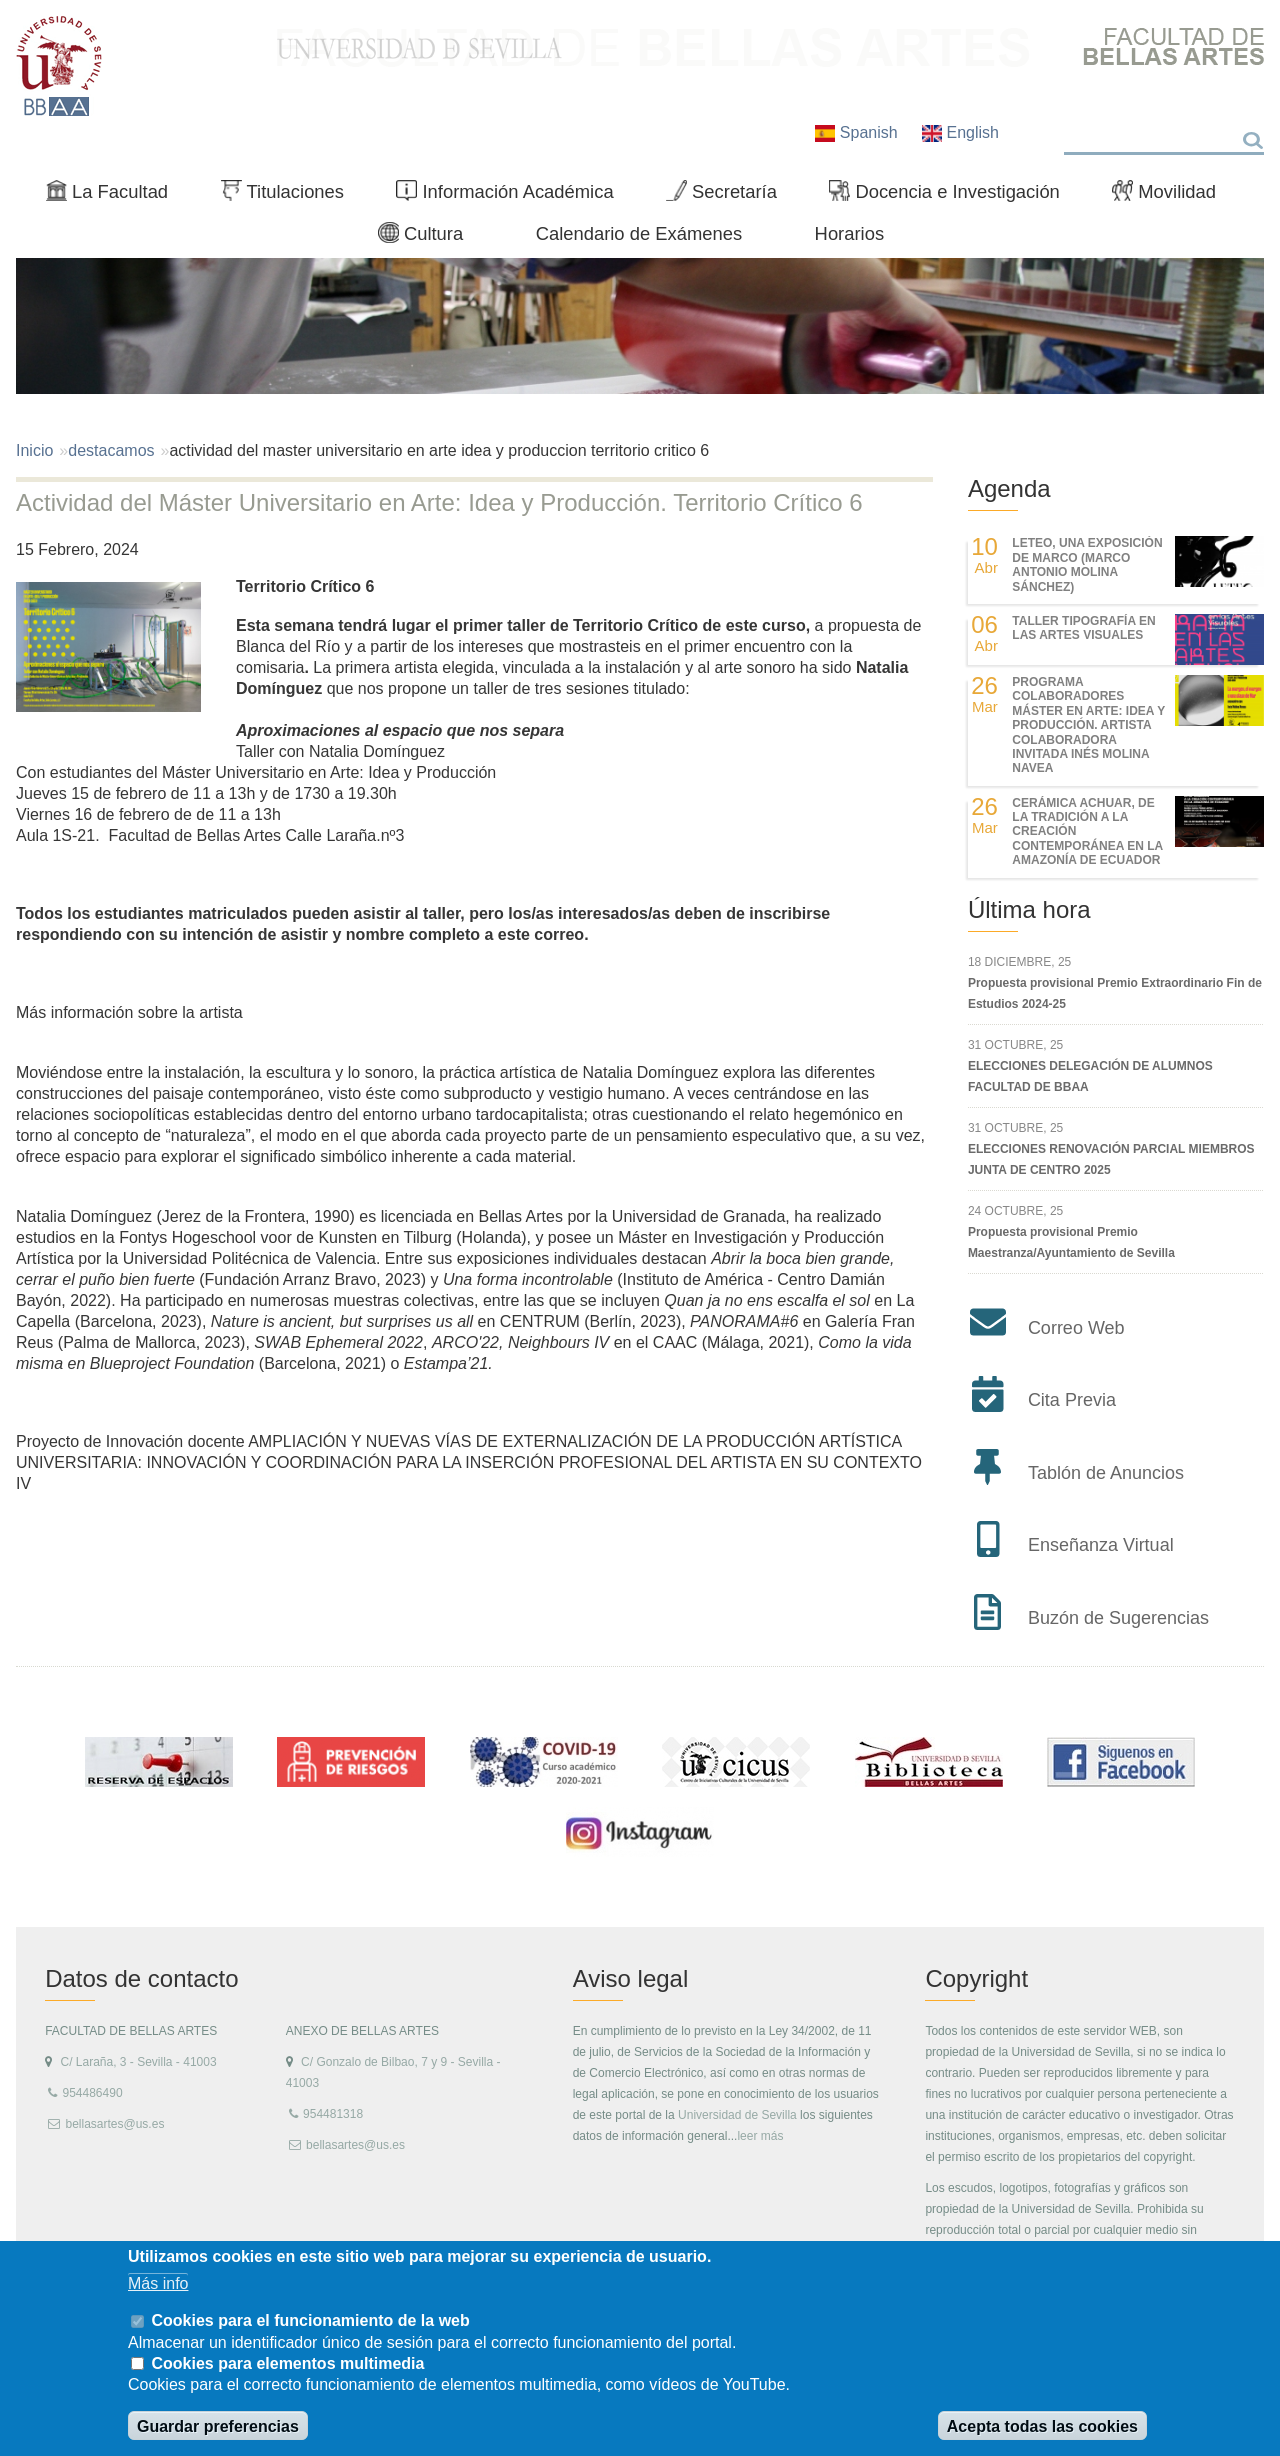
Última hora (1029, 909)
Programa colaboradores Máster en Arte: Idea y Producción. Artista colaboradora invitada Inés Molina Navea (1088, 725)
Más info (158, 2283)
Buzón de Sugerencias (1118, 1618)
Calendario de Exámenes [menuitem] (639, 233)
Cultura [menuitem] (429, 238)
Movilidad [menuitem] (1172, 196)
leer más (760, 2136)
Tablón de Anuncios (1106, 1473)
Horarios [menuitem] (850, 233)
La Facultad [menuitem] (115, 196)
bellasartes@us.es (114, 2124)
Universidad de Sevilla (737, 2115)
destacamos (111, 450)
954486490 (92, 2093)
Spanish (858, 132)
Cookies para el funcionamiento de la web (310, 2320)
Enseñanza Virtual (1101, 1545)
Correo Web (1076, 1328)
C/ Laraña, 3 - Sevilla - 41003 (138, 2062)
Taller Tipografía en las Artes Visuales (1083, 628)
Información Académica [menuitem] (513, 196)
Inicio (34, 450)
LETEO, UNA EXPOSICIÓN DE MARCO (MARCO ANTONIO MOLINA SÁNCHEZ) (1087, 564)
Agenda (1009, 488)
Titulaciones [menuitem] (291, 196)
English (960, 132)
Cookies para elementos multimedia (287, 2363)
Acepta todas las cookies (1042, 2426)
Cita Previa (1072, 1400)
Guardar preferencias (218, 2426)
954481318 (333, 2114)
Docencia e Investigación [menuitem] (952, 196)
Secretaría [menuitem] (729, 196)
